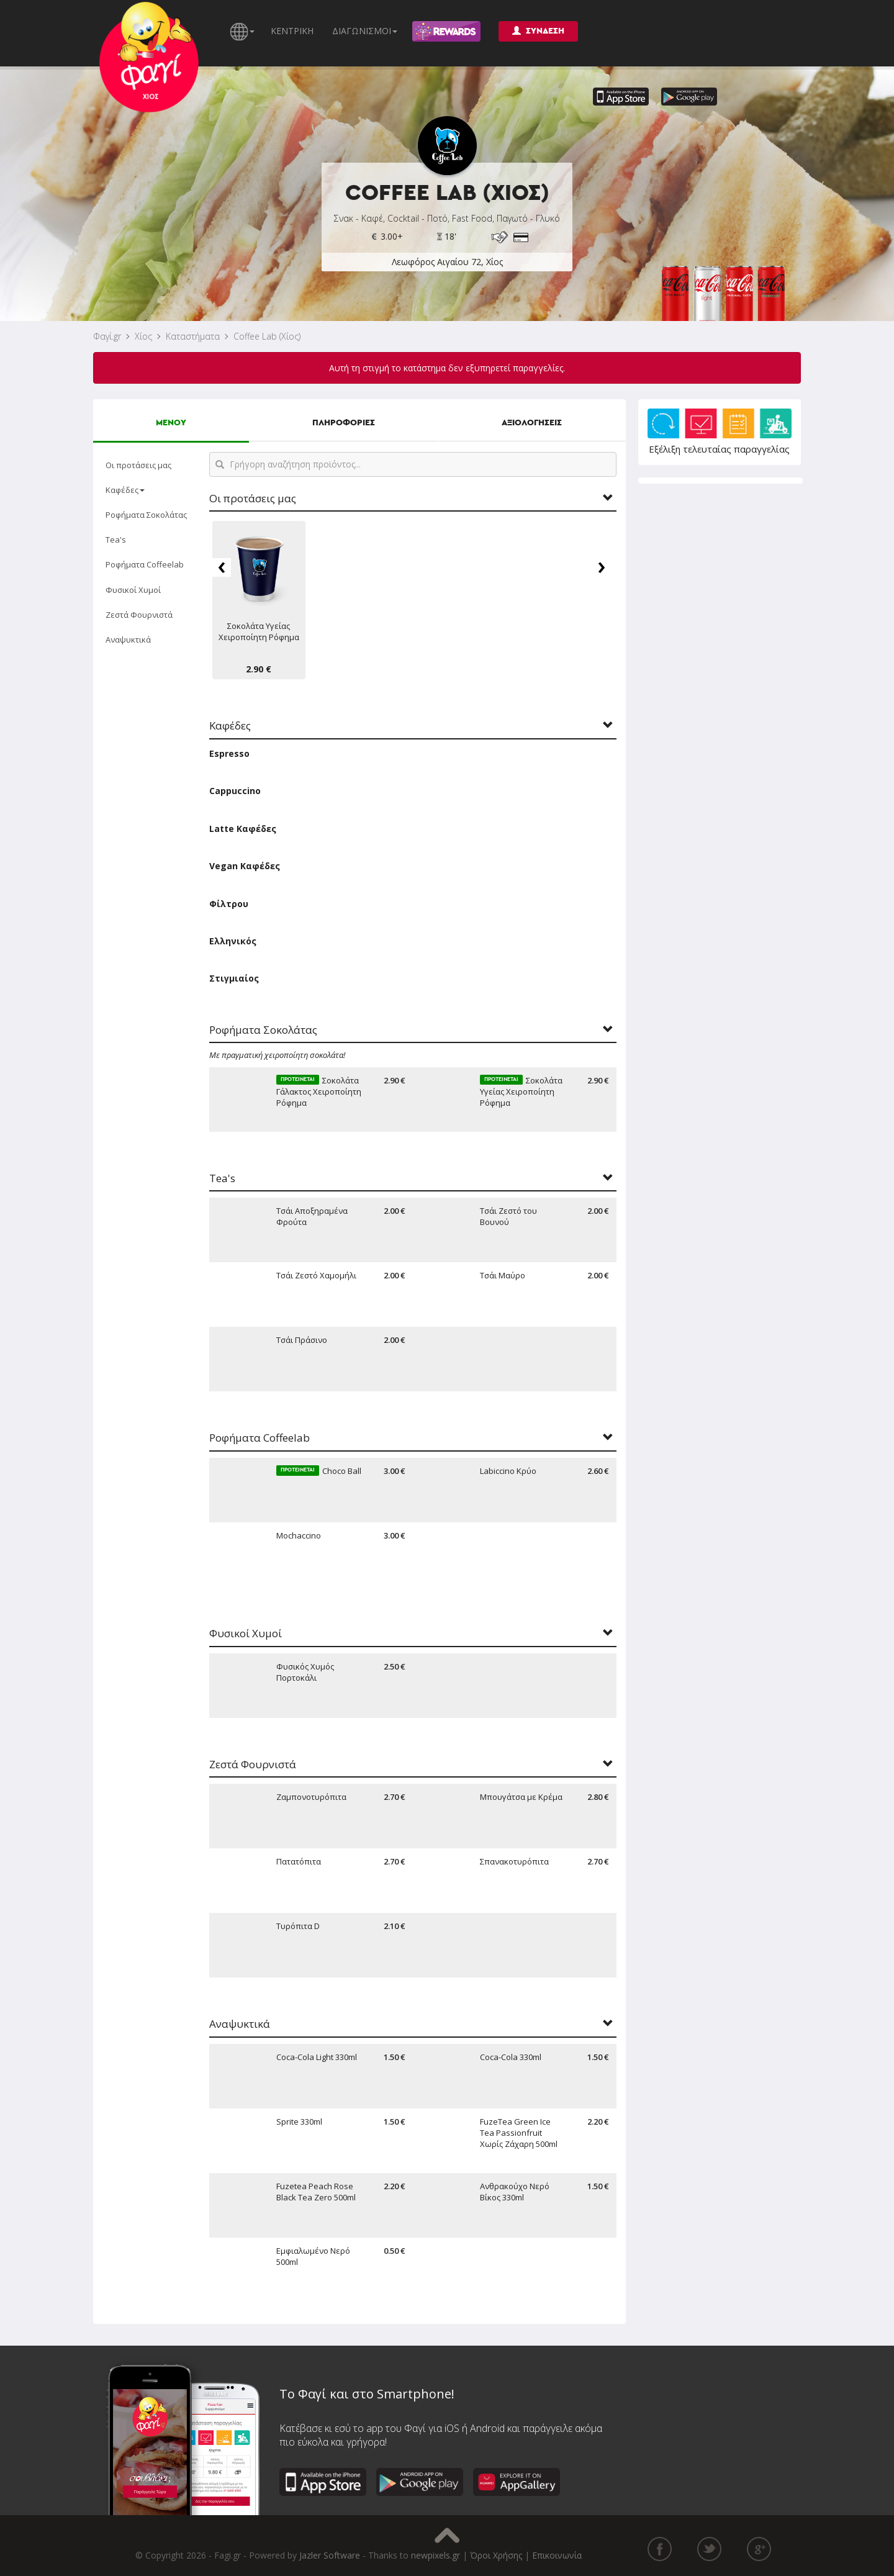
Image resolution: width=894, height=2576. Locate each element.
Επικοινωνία (557, 2555)
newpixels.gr (435, 2555)
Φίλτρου (228, 903)
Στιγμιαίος (234, 978)
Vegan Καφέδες (244, 865)
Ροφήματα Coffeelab (145, 564)
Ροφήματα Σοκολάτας (146, 514)
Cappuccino (235, 790)
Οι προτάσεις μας (138, 465)
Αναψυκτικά (128, 639)
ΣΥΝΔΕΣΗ (538, 30)
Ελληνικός (232, 941)
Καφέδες (125, 489)
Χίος (143, 336)
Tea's (116, 539)
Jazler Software (329, 2555)
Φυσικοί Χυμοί (133, 589)
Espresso (229, 753)
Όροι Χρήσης (496, 2555)
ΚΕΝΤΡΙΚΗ (292, 31)
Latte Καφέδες (242, 828)
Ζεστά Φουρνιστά (139, 614)
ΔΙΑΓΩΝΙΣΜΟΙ (364, 31)
